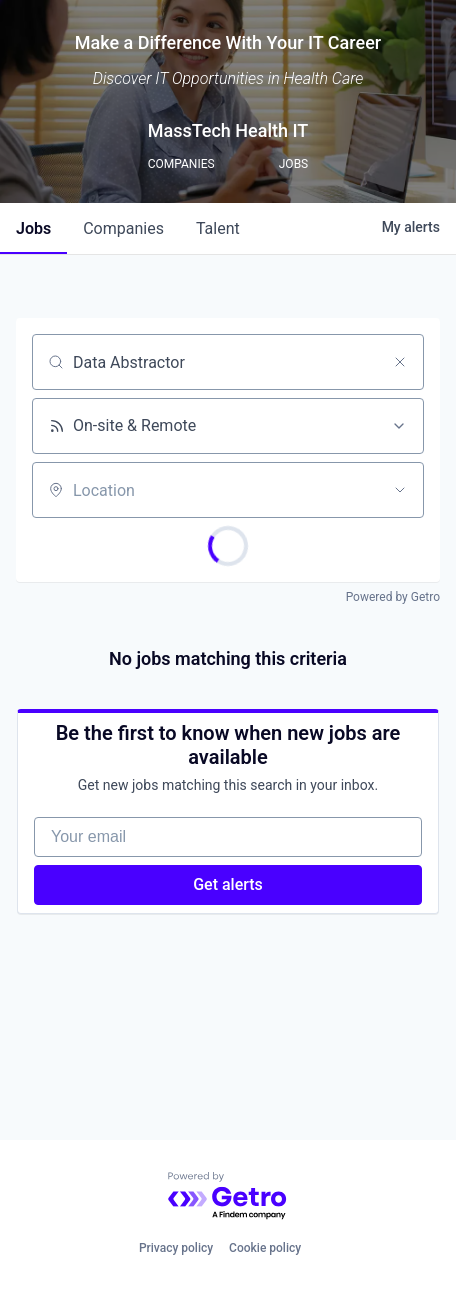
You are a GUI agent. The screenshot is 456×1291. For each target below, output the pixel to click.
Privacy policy (176, 1248)
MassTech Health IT (228, 130)
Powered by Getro (393, 597)
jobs (33, 228)
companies (123, 228)
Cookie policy (265, 1248)
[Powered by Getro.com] (228, 1196)
